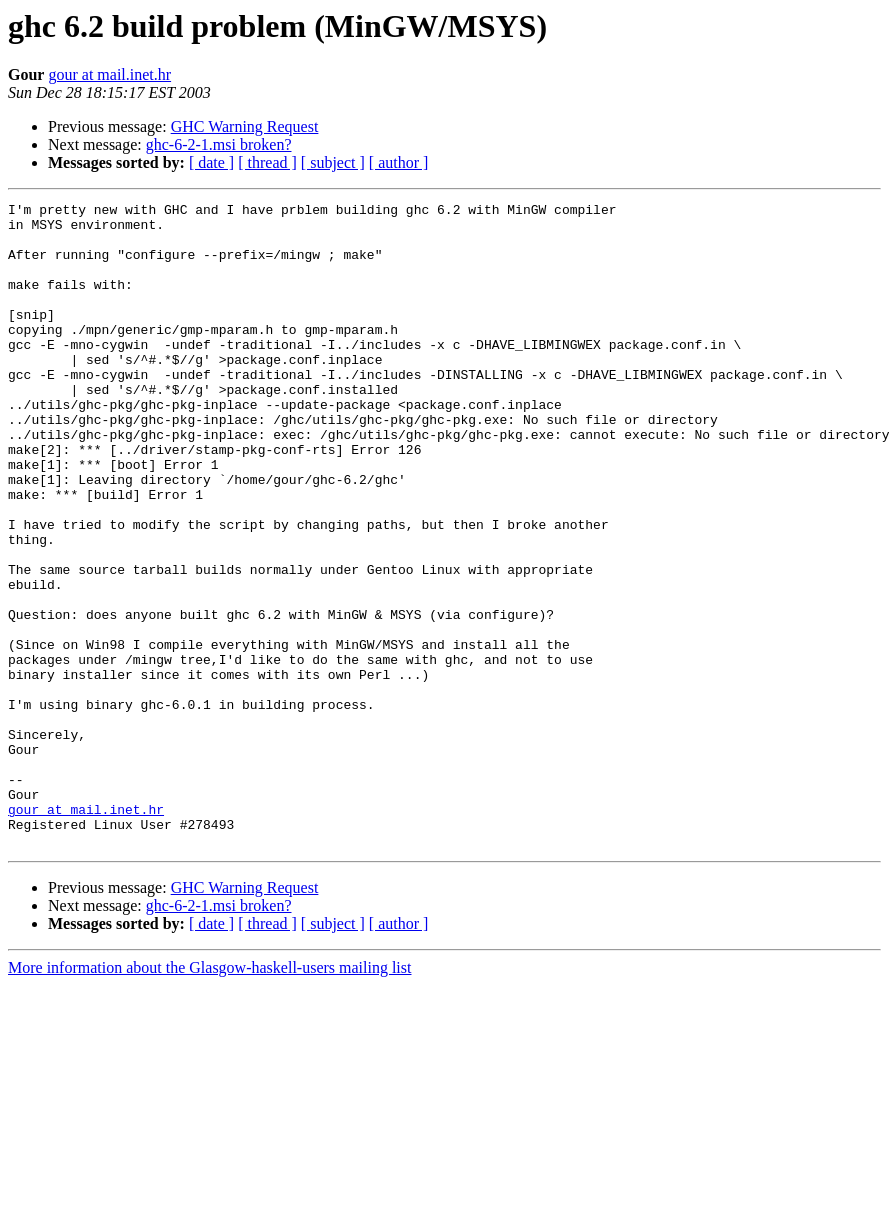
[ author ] (399, 162)
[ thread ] (267, 162)
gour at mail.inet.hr (109, 74)
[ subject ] (333, 162)
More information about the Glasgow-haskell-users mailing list (209, 1096)
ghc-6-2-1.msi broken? (219, 144)
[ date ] (211, 162)
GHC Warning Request (245, 126)
